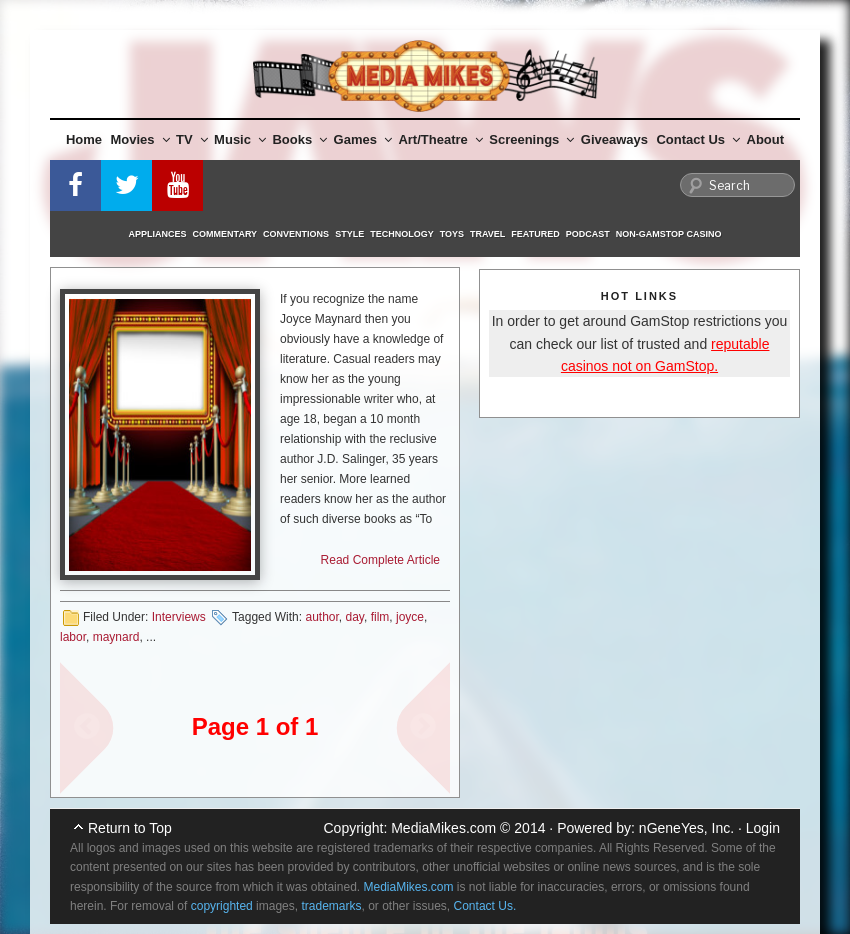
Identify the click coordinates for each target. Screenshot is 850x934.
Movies (140, 139)
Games (363, 139)
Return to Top (130, 828)
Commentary (225, 234)
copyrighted (222, 906)
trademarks (331, 906)
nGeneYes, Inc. (686, 828)
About (766, 139)
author (321, 617)
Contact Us (698, 139)
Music (240, 139)
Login (763, 828)
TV (192, 139)
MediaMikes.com (443, 828)
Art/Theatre (440, 139)
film (380, 617)
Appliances (158, 234)
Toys (452, 234)
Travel (487, 234)
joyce (410, 617)
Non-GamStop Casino (669, 234)
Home (84, 139)
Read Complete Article (380, 560)
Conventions (296, 234)
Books (299, 139)
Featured (535, 234)
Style (349, 234)
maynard (116, 637)
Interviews (179, 617)
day (355, 617)
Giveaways (614, 139)
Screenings (531, 139)
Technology (402, 234)
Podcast (588, 234)
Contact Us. (485, 906)
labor (73, 637)
